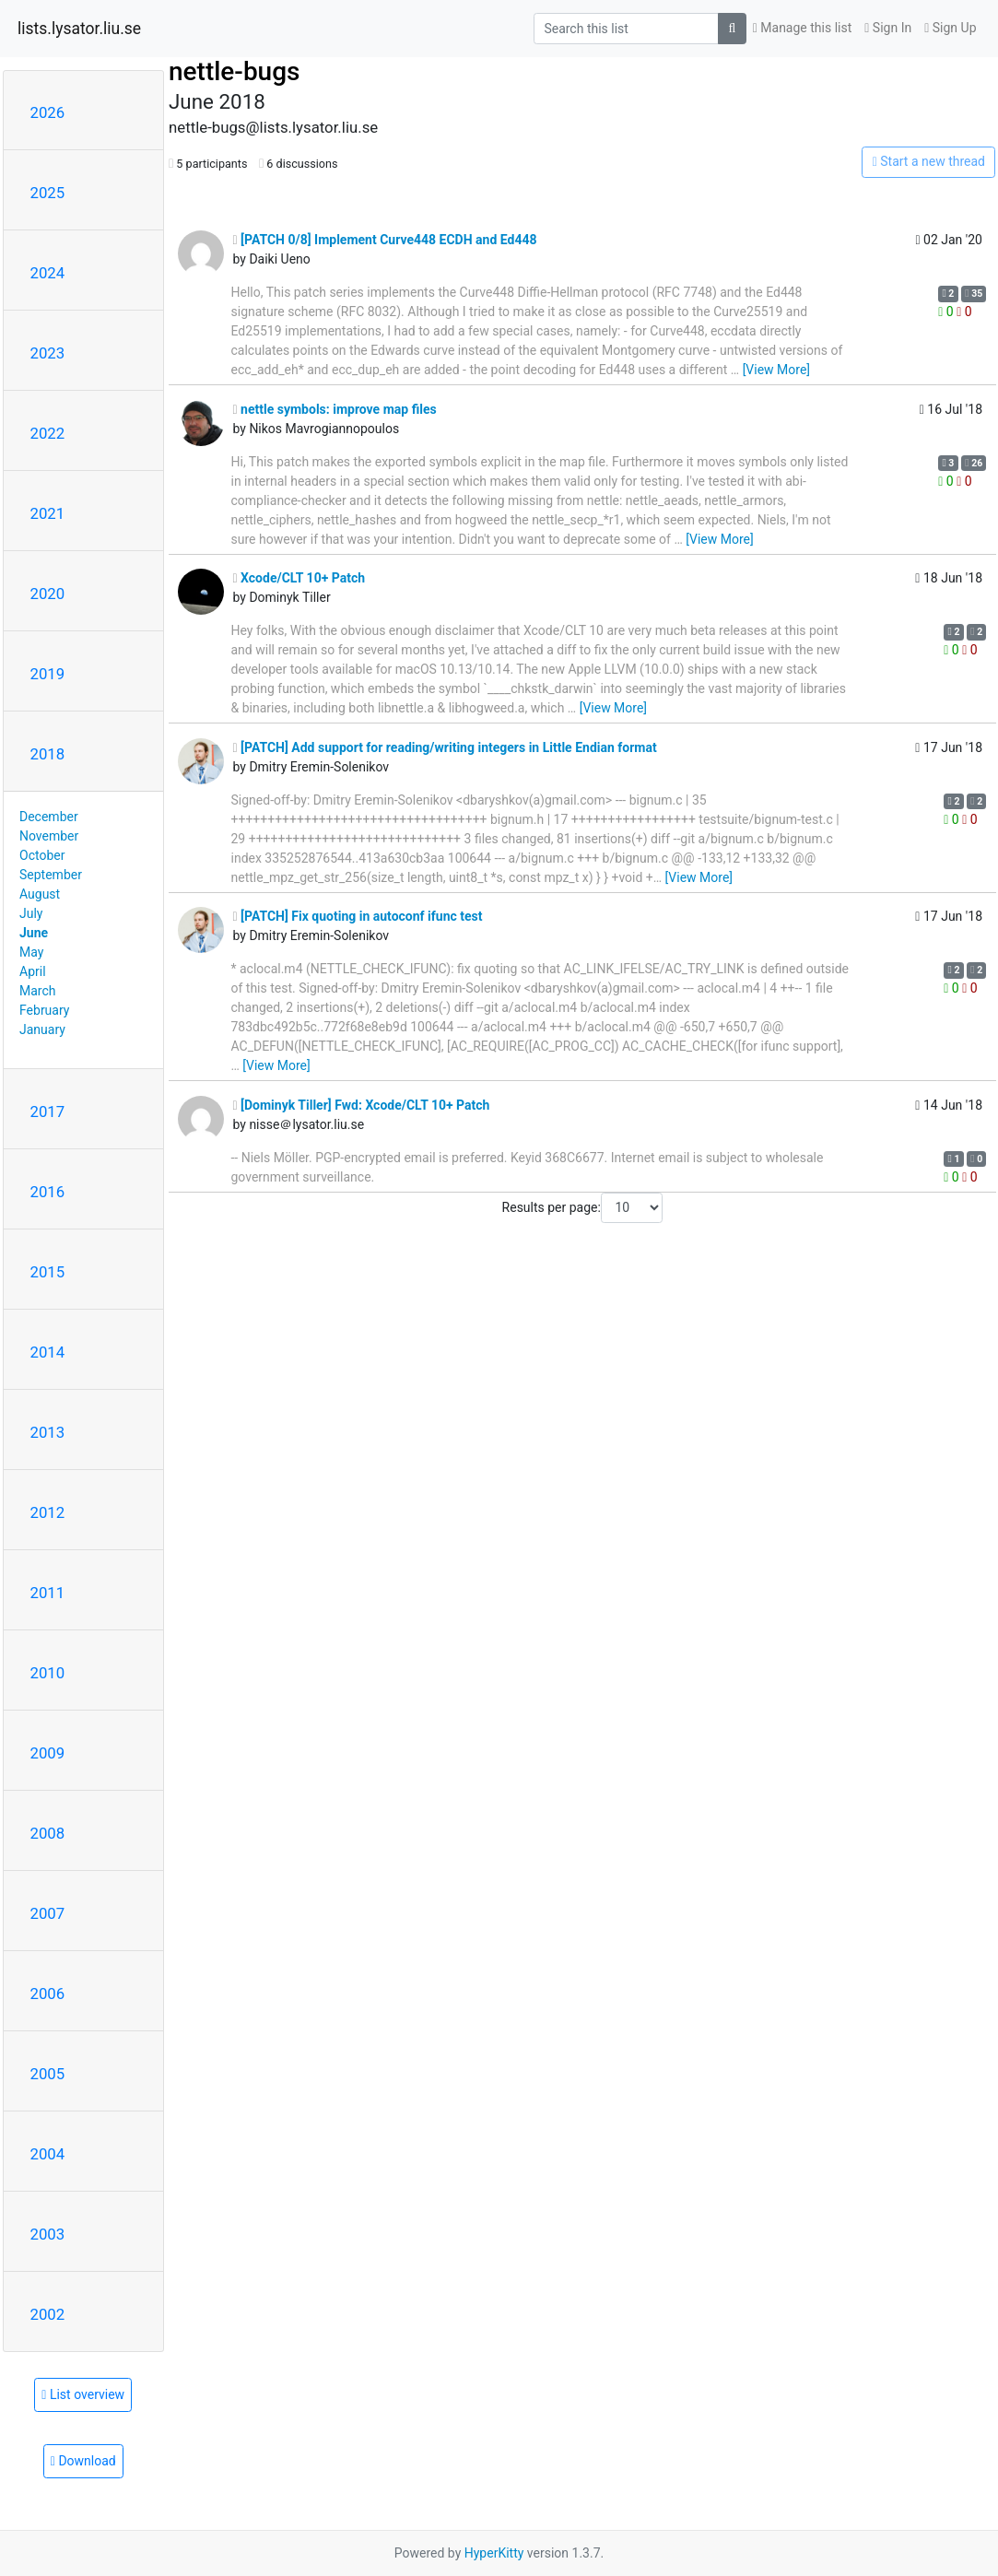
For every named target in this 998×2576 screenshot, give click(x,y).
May (31, 952)
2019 (47, 674)
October (42, 855)
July (30, 913)
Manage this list (802, 27)
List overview (82, 2394)
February (44, 1010)
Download (83, 2460)
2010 (47, 1673)
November (48, 836)
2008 (47, 1833)
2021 (47, 513)
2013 (47, 1432)
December (48, 816)
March (37, 990)
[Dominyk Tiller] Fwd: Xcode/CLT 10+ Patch (361, 1105)
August (39, 894)
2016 (47, 1191)
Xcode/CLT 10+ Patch (299, 577)
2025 (47, 192)
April (32, 971)
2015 (47, 1272)
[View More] (776, 369)
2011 (47, 1592)
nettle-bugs (234, 71)
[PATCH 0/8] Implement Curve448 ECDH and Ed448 (385, 239)
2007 (47, 1913)
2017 (47, 1111)
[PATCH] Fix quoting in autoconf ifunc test (358, 916)
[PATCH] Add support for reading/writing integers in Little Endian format (445, 747)
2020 (47, 593)
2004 (47, 2154)
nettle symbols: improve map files (335, 409)
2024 (47, 273)
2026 (47, 112)
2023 (47, 353)
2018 (47, 754)
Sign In (887, 27)
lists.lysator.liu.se (79, 28)
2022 (47, 433)
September (50, 874)
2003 (47, 2234)
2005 (47, 2073)
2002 (47, 2314)
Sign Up (950, 27)
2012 (47, 1512)
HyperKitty (494, 2553)
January (42, 1029)
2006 (47, 1993)
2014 (47, 1352)
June (33, 932)
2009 (47, 1753)
